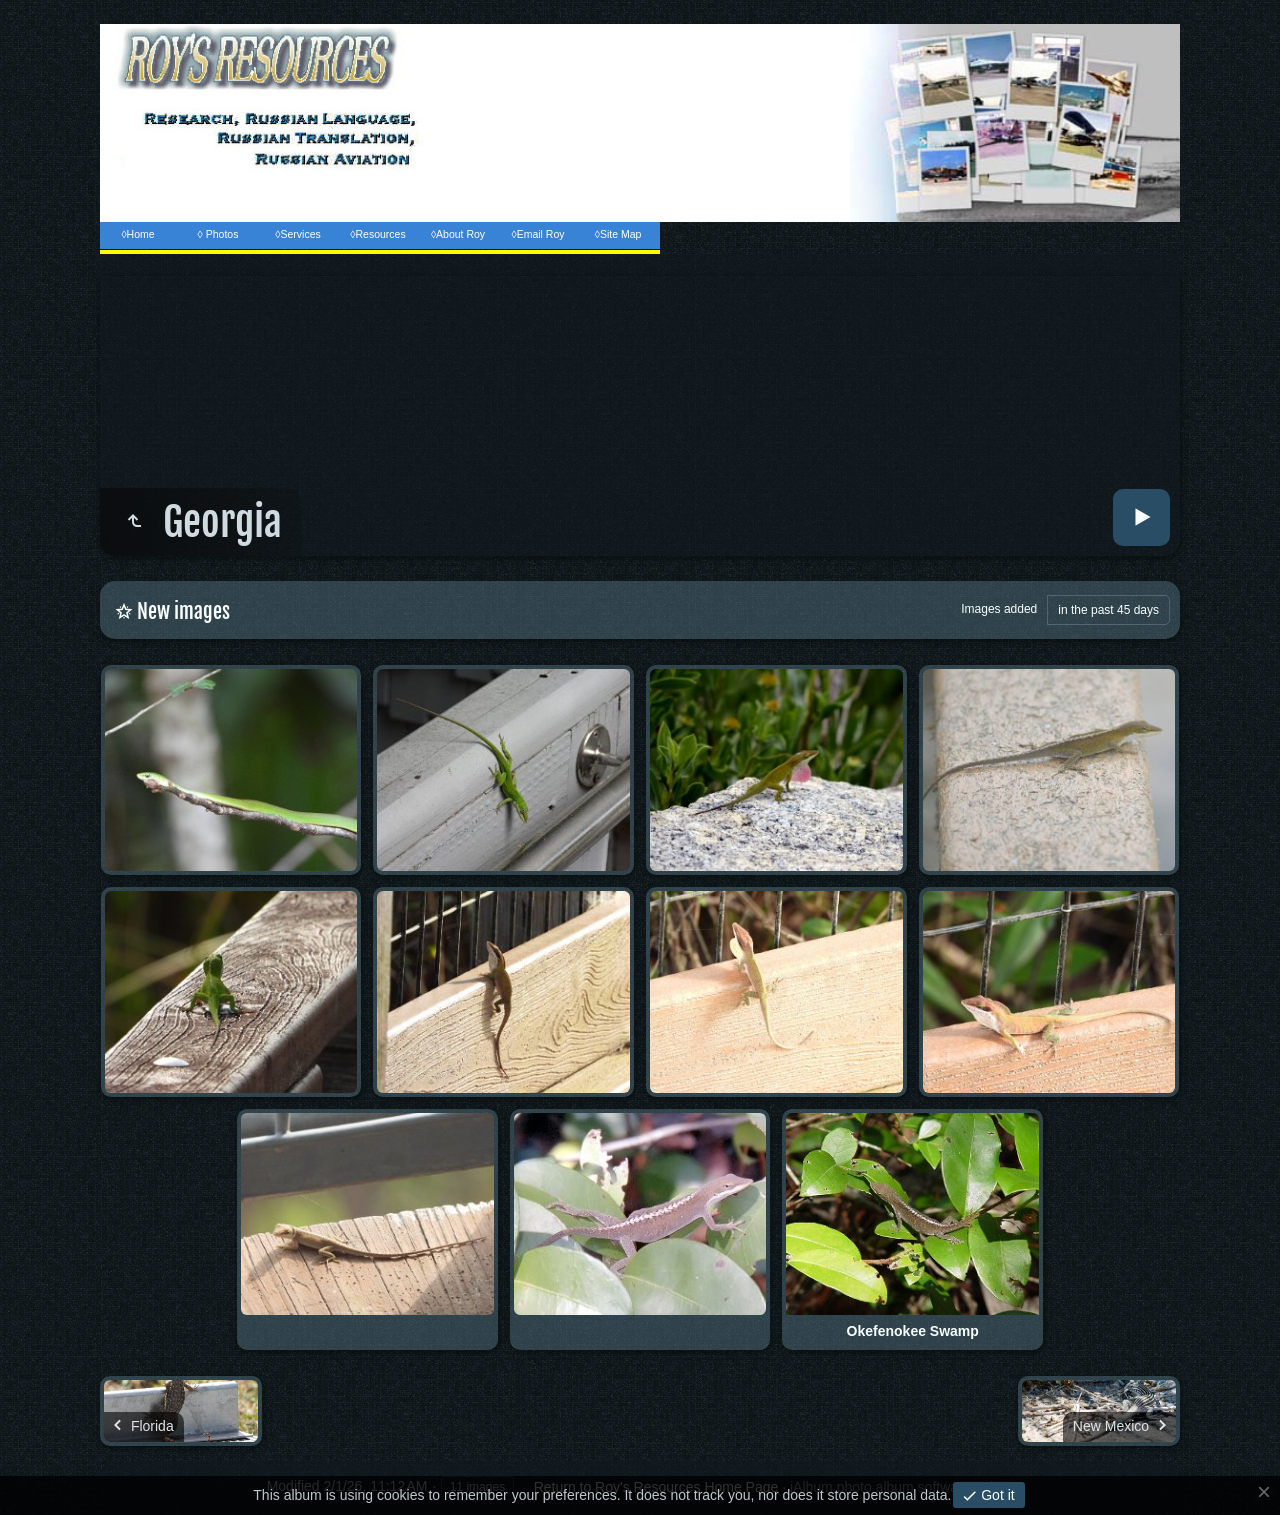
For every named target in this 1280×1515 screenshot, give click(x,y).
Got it (995, 1495)
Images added (999, 609)
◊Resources (377, 234)
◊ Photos (218, 234)
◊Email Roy (537, 234)
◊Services (297, 234)
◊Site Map (618, 234)
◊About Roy (458, 234)
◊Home (137, 234)
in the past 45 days (1108, 610)
